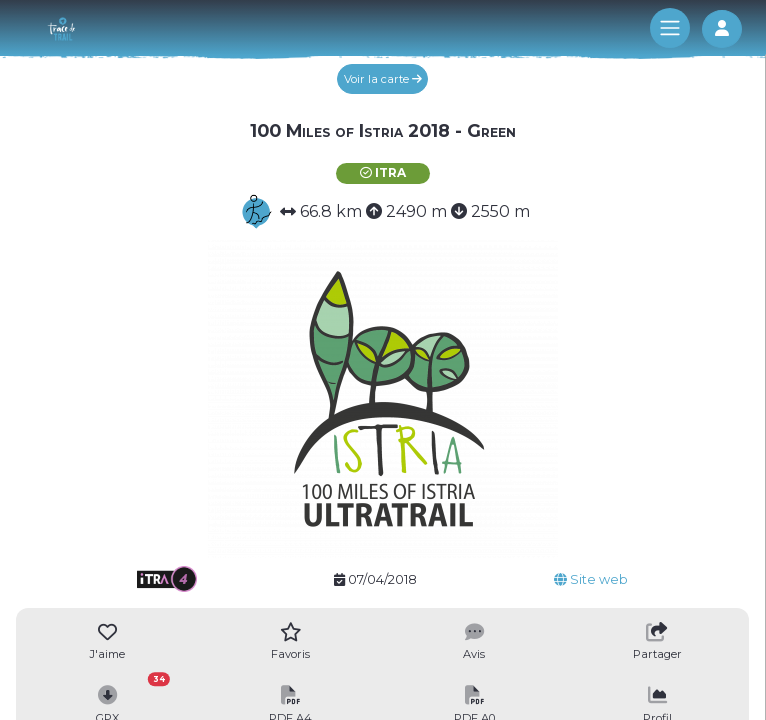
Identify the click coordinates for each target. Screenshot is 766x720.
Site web (591, 579)
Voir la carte (383, 79)
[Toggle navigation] (670, 28)
